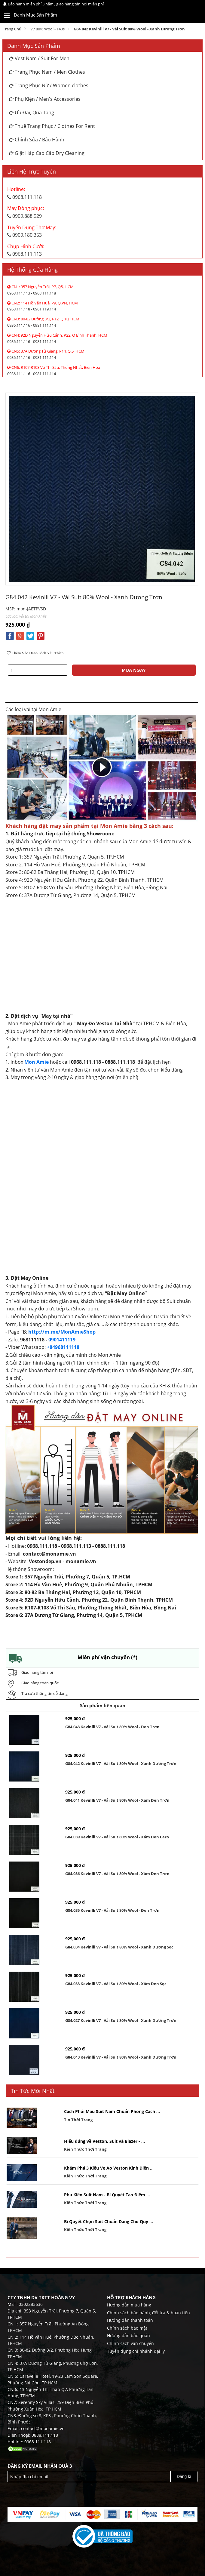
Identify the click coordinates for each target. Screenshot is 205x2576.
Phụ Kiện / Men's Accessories (45, 99)
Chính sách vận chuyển (130, 2343)
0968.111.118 (24, 193)
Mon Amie (36, 1062)
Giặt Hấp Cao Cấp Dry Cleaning (46, 153)
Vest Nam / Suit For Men (39, 58)
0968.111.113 (25, 250)
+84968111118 (63, 1347)
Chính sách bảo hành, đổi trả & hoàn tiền (148, 2312)
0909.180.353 (31, 231)
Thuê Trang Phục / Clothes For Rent (52, 126)
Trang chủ (12, 29)
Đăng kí (184, 2476)
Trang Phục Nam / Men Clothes (47, 72)
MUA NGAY (134, 670)
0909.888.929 (25, 212)
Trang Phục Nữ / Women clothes (48, 85)
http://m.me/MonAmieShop (62, 1331)
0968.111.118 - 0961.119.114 (42, 306)
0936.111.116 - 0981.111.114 (43, 322)
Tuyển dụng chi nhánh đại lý (136, 2351)
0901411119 (61, 1339)
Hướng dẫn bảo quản (128, 2335)
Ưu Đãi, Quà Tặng (31, 112)
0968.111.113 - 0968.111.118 (40, 290)
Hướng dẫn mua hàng (129, 2305)
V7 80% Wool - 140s (47, 29)
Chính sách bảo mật (127, 2328)
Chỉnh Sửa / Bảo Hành (36, 139)
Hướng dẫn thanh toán (130, 2320)
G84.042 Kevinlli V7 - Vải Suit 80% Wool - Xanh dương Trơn (129, 29)
